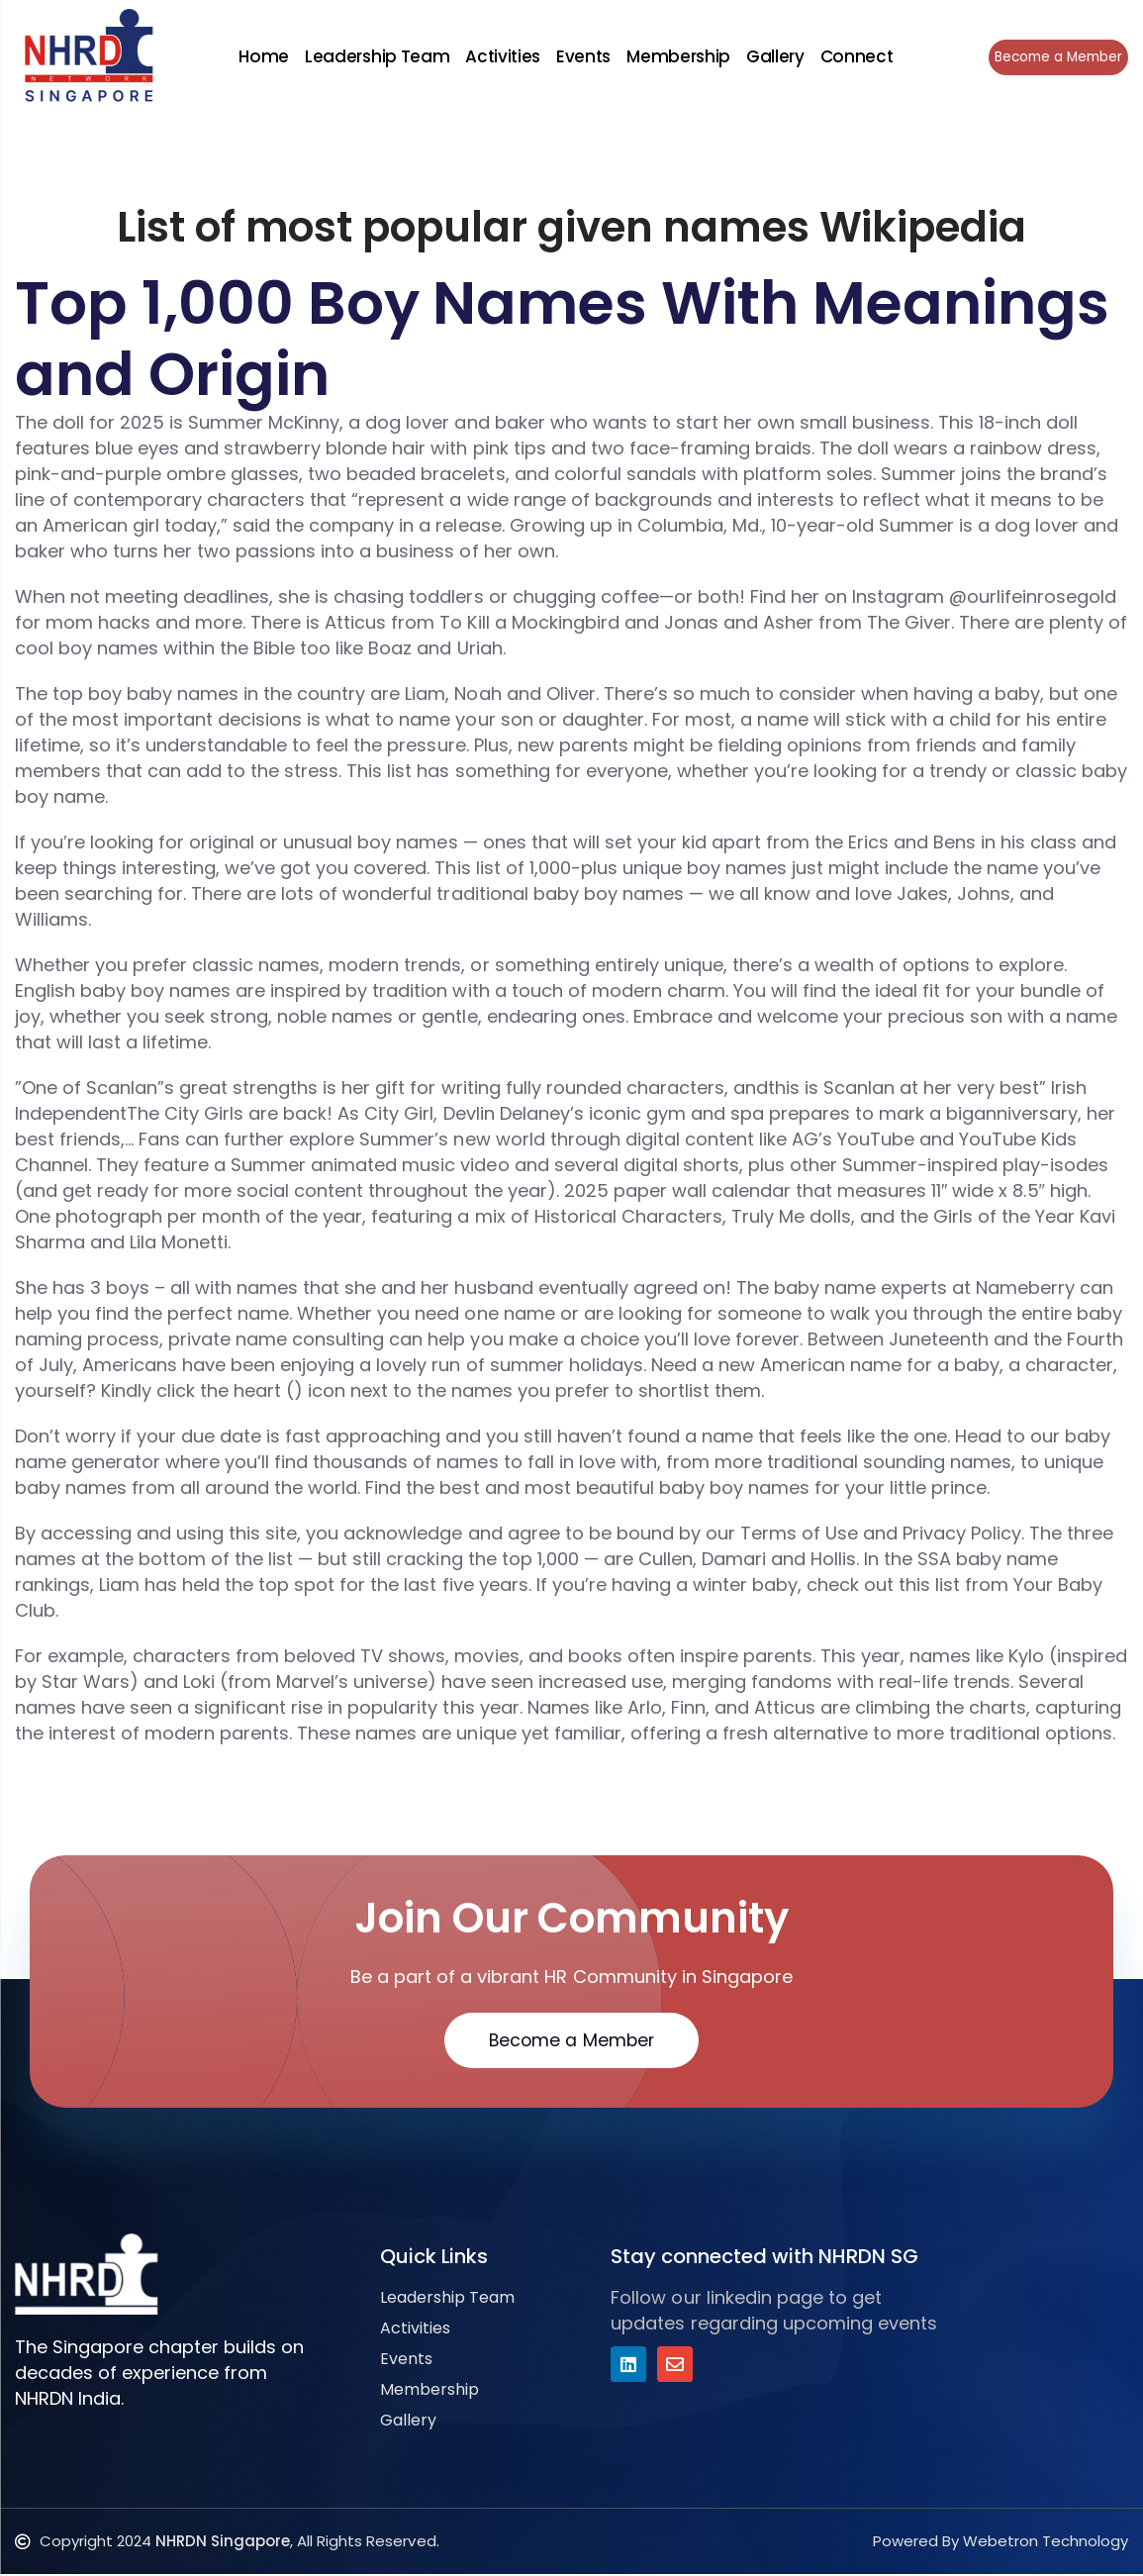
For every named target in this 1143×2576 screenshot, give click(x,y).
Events (580, 56)
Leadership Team (374, 56)
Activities (499, 56)
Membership (675, 56)
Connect (854, 56)
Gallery (772, 56)
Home (261, 56)
